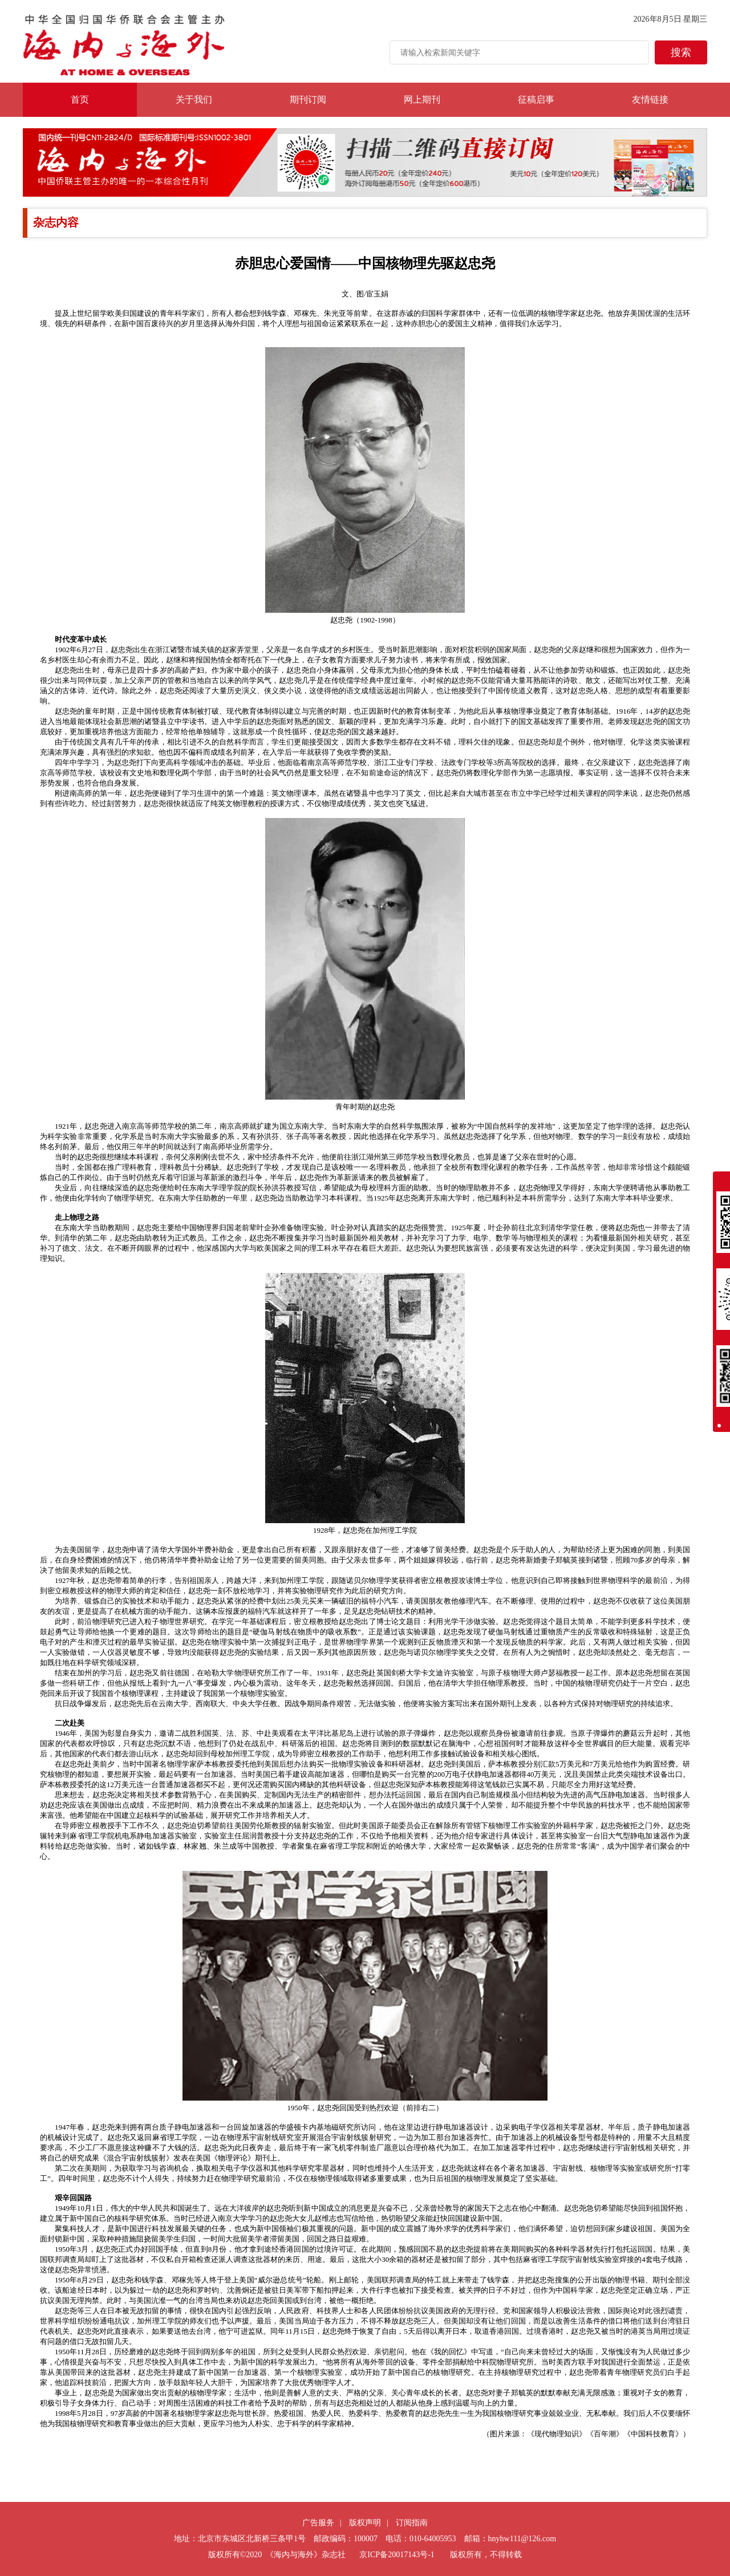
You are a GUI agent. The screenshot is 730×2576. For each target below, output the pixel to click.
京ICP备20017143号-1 (396, 2554)
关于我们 (194, 99)
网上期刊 (422, 99)
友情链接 (650, 99)
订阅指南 (412, 2522)
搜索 (681, 52)
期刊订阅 (308, 99)
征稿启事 (536, 99)
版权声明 (365, 2522)
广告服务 (318, 2522)
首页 (80, 99)
